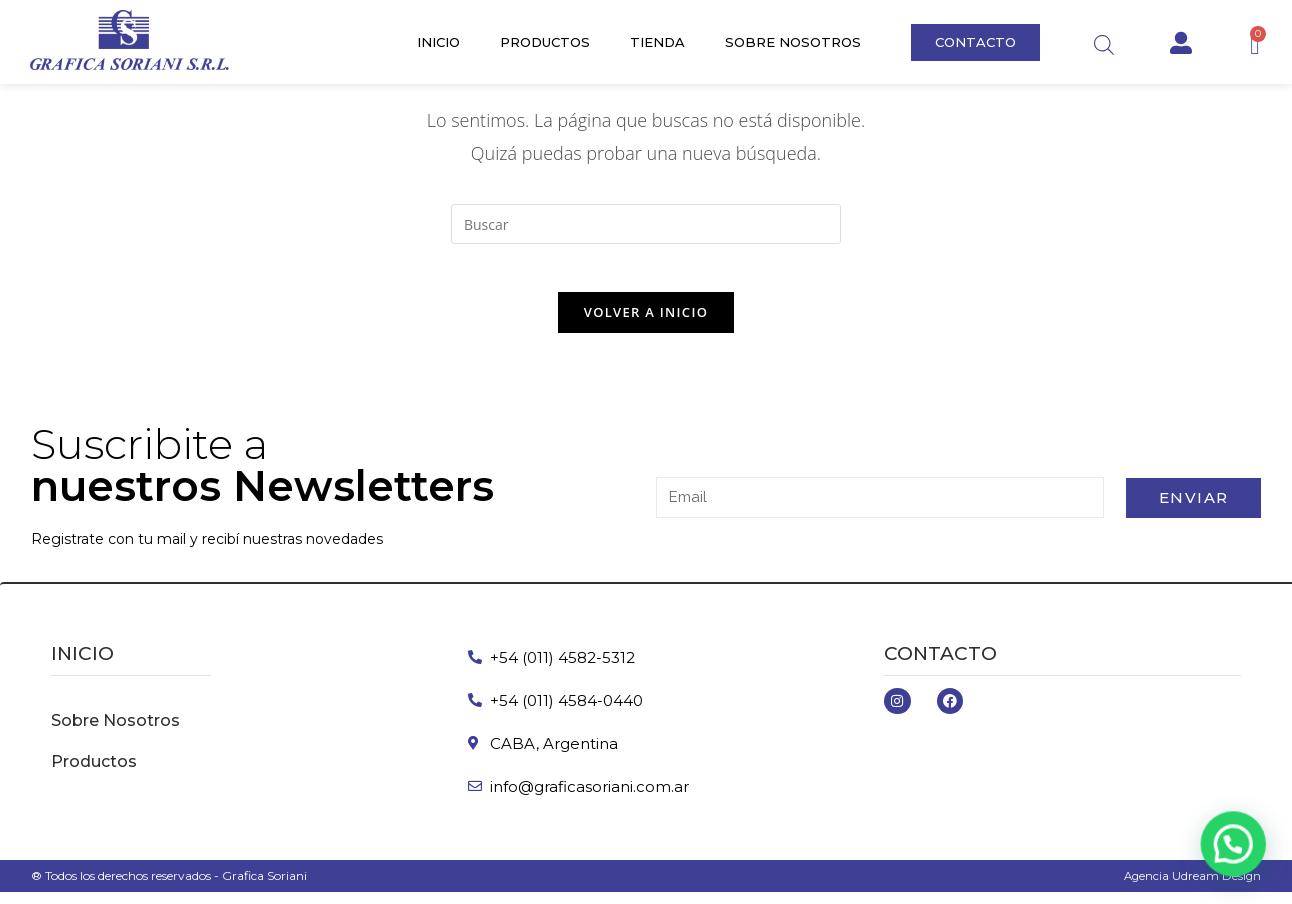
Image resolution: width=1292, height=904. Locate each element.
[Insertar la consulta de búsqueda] (646, 224)
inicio (82, 665)
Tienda (657, 42)
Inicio (438, 42)
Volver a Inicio (646, 324)
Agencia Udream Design (1191, 887)
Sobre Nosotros (793, 42)
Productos (545, 42)
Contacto (940, 665)
